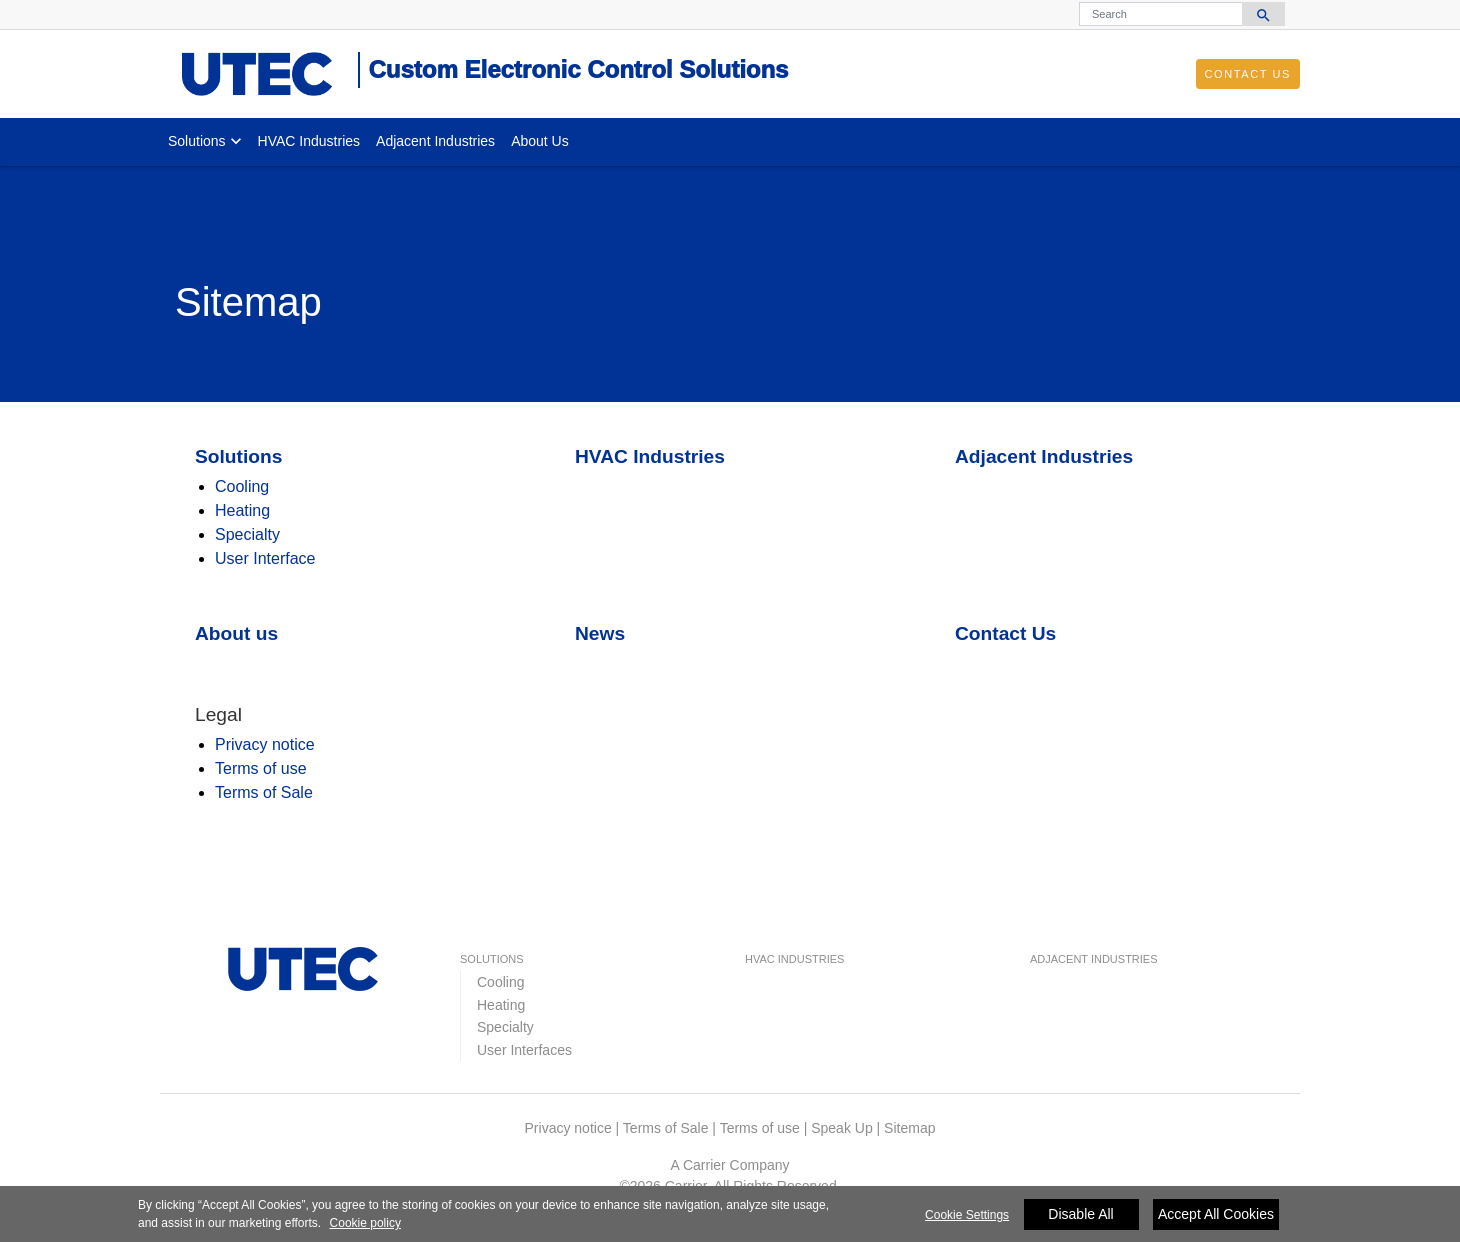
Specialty (247, 534)
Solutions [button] (197, 141)
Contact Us (1005, 633)
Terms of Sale (264, 792)
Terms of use (261, 768)
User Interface (265, 558)
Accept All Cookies (1216, 1217)
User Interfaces (524, 1050)
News (600, 633)
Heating (242, 510)
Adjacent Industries (435, 141)
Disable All (1080, 1217)
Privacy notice (265, 744)
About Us (540, 141)
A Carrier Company (729, 1165)
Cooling (242, 486)
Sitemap (909, 1128)
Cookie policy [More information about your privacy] (365, 1227)
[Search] (1161, 14)
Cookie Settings (967, 1218)
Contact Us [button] (1248, 74)
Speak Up (841, 1128)
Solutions (238, 456)
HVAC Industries (309, 141)
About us (236, 633)
